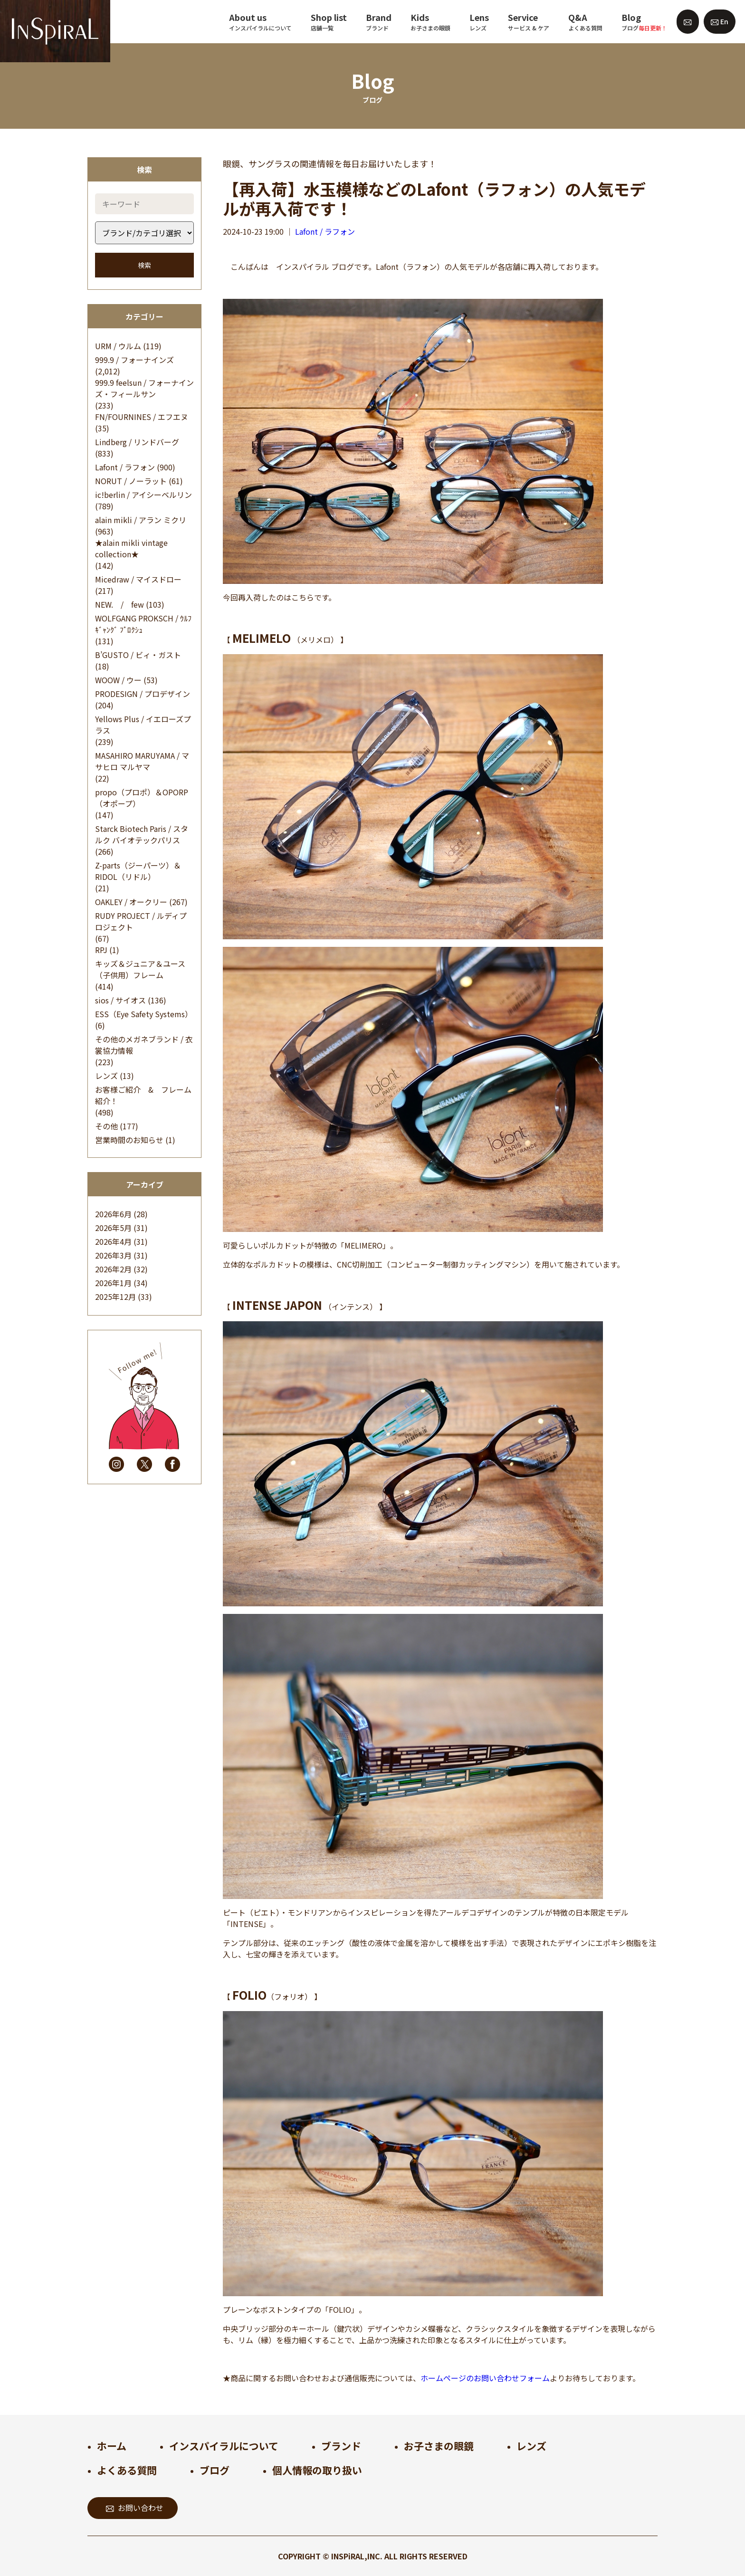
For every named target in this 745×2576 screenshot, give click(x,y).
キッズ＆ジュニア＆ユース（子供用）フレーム (140, 969)
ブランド (341, 2446)
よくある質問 (127, 2470)
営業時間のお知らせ (129, 1139)
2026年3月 (113, 1255)
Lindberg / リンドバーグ (137, 442)
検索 (144, 265)
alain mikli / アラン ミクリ (140, 519)
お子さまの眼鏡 (439, 2446)
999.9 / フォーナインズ (134, 359)
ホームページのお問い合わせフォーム (485, 2378)
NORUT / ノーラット (131, 481)
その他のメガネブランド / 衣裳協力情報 (144, 1044)
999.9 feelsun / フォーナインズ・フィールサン (144, 388)
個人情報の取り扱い (317, 2470)
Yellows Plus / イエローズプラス (143, 724)
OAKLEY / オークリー (131, 901)
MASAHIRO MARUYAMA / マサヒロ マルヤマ (142, 761)
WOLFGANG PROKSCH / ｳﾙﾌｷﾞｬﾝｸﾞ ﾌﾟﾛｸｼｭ (143, 623)
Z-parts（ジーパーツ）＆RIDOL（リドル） (138, 870)
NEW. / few (119, 604)
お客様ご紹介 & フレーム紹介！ (143, 1095)
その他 (106, 1126)
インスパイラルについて (223, 2446)
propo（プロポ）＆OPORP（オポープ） (141, 797)
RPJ (101, 949)
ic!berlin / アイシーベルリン (143, 494)
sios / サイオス (120, 1000)
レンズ (106, 1075)
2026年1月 (113, 1282)
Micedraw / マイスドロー (138, 579)
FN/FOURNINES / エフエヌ (141, 416)
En (719, 21)
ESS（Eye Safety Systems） (143, 1014)
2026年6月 (113, 1214)
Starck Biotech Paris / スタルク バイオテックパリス (141, 834)
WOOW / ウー (118, 680)
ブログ (214, 2470)
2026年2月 (113, 1269)
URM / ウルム (118, 346)
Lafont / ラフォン (125, 467)
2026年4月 (113, 1241)
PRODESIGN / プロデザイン (142, 693)
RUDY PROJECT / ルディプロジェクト (141, 921)
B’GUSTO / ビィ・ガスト (138, 654)
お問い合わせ (134, 2507)
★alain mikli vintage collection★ (131, 548)
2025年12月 (115, 1296)
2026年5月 (113, 1227)
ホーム (111, 2446)
